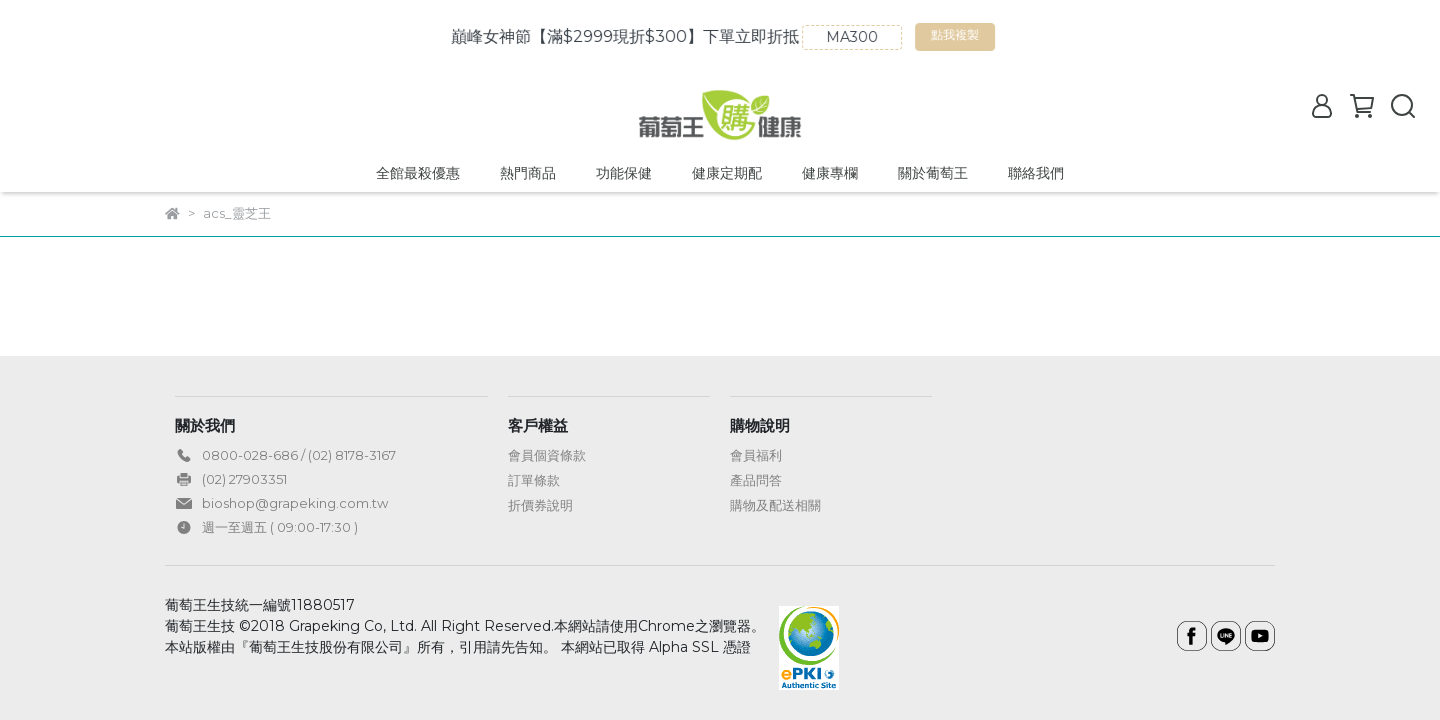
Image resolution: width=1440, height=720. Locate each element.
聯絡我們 (1036, 173)
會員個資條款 (547, 455)
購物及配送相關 (775, 505)
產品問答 (756, 480)
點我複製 (1062, 39)
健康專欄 (830, 173)
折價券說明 (540, 505)
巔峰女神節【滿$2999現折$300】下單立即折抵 (730, 36)
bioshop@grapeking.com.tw (295, 503)
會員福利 (756, 455)
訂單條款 (534, 480)
